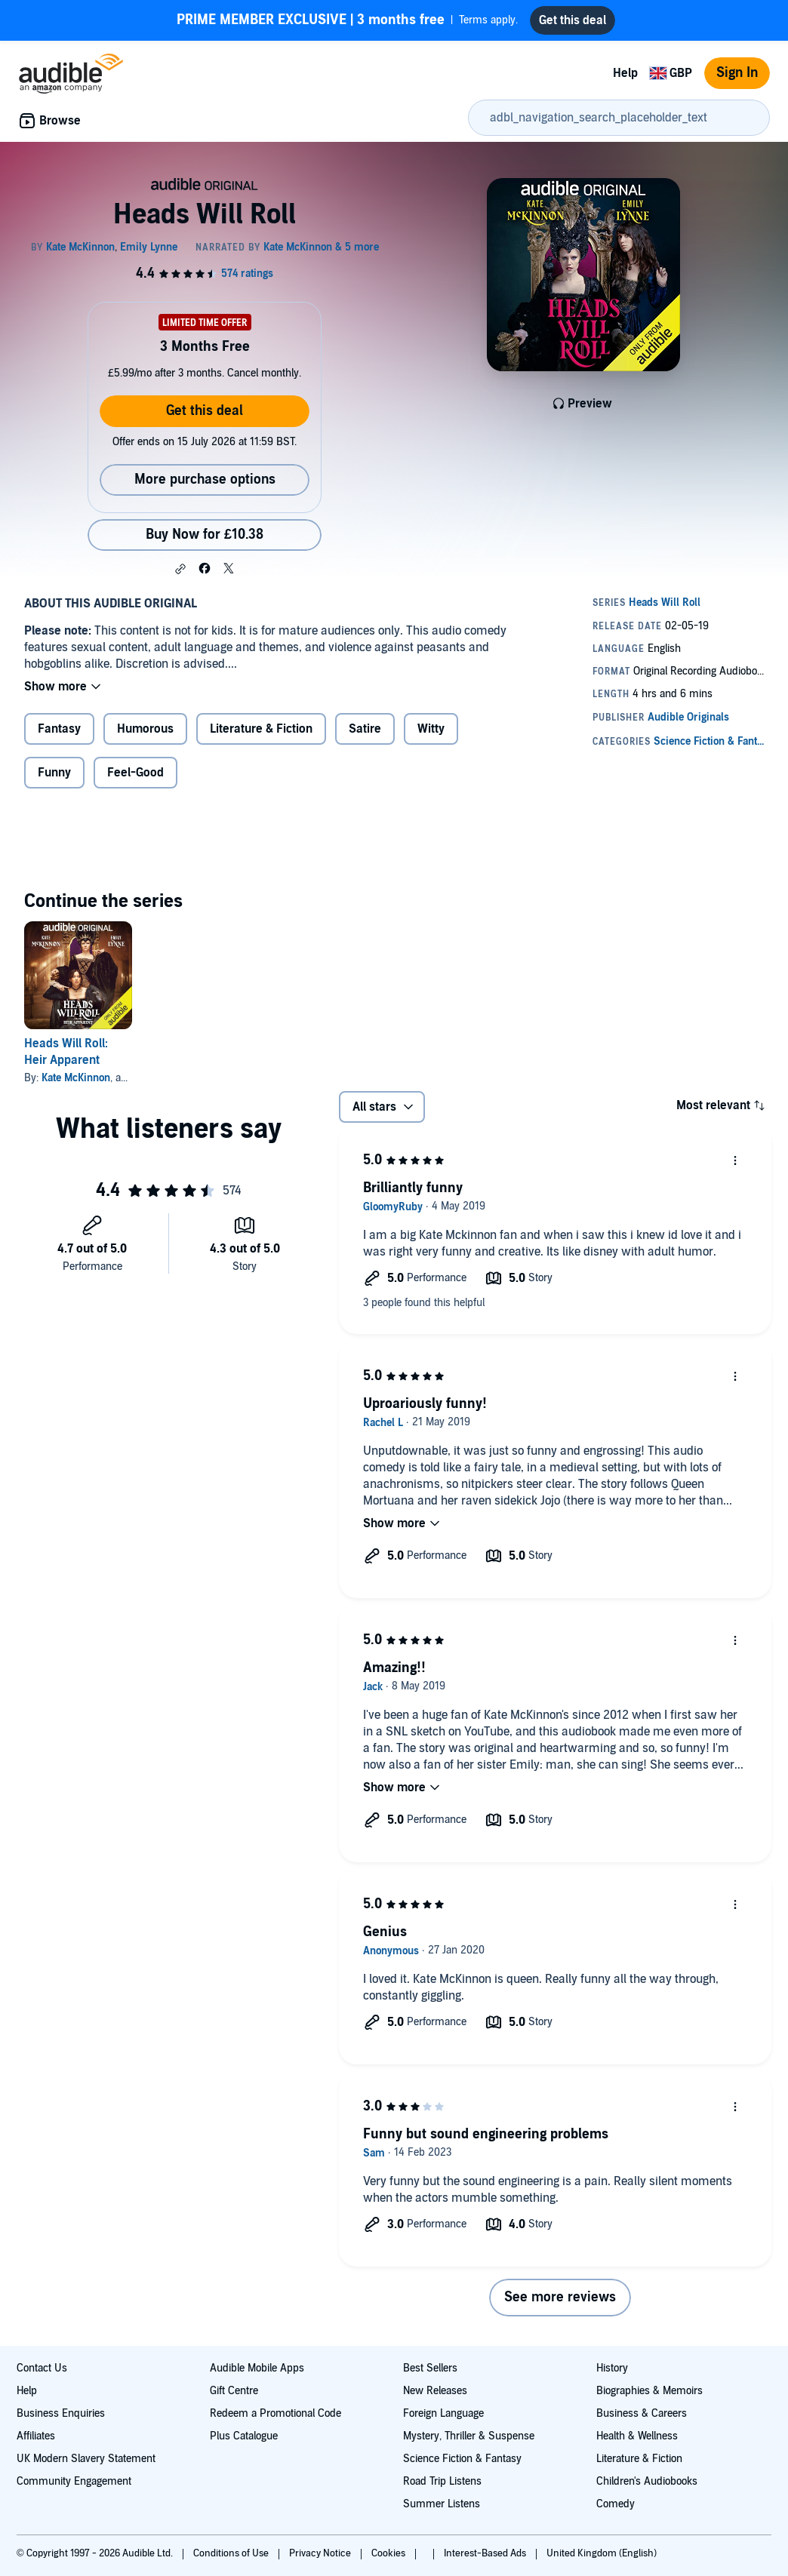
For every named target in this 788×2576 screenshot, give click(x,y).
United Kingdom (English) (601, 2553)
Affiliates (36, 2436)
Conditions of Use (232, 2553)
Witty (431, 728)
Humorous (145, 728)
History (612, 2368)
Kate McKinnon (76, 1077)
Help (625, 73)
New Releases (435, 2390)
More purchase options (204, 479)
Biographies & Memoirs (649, 2390)
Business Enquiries (61, 2413)
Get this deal (204, 411)
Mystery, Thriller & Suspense (468, 2436)
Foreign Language (443, 2413)
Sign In (737, 73)
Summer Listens (441, 2504)
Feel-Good (135, 772)
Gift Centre (234, 2390)
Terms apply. (347, 20)
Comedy (615, 2504)
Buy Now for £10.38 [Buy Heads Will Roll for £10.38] (204, 535)
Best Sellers (430, 2368)
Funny (54, 772)
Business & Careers (641, 2413)
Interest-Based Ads (486, 2553)
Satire (365, 728)
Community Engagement (74, 2481)
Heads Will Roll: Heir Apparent (66, 1052)
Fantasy (59, 728)
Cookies (389, 2553)
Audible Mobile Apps (257, 2368)
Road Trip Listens (442, 2481)
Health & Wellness (637, 2436)
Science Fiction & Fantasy (462, 2458)
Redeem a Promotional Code (275, 2413)
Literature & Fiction (261, 728)
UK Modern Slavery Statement (86, 2458)
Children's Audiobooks (646, 2481)
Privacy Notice (321, 2553)
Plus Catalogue (244, 2436)
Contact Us (42, 2368)
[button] (180, 569)
